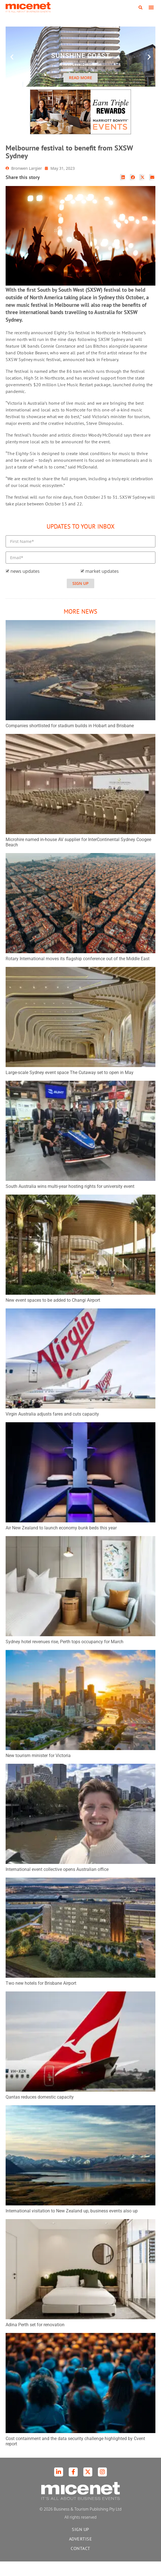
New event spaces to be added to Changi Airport (53, 1315)
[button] (140, 7)
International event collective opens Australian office (57, 1884)
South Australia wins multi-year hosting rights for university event (70, 1201)
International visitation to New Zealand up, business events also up (72, 2225)
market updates (102, 586)
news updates (25, 586)
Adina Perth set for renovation (35, 2339)
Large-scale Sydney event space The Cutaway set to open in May (70, 1087)
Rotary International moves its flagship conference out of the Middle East (78, 973)
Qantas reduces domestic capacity (40, 2111)
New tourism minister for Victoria (38, 1770)
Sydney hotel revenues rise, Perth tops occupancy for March (64, 1656)
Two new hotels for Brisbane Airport (41, 1997)
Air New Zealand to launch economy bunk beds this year (61, 1542)
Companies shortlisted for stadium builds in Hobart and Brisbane (70, 740)
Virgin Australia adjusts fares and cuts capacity (52, 1428)
